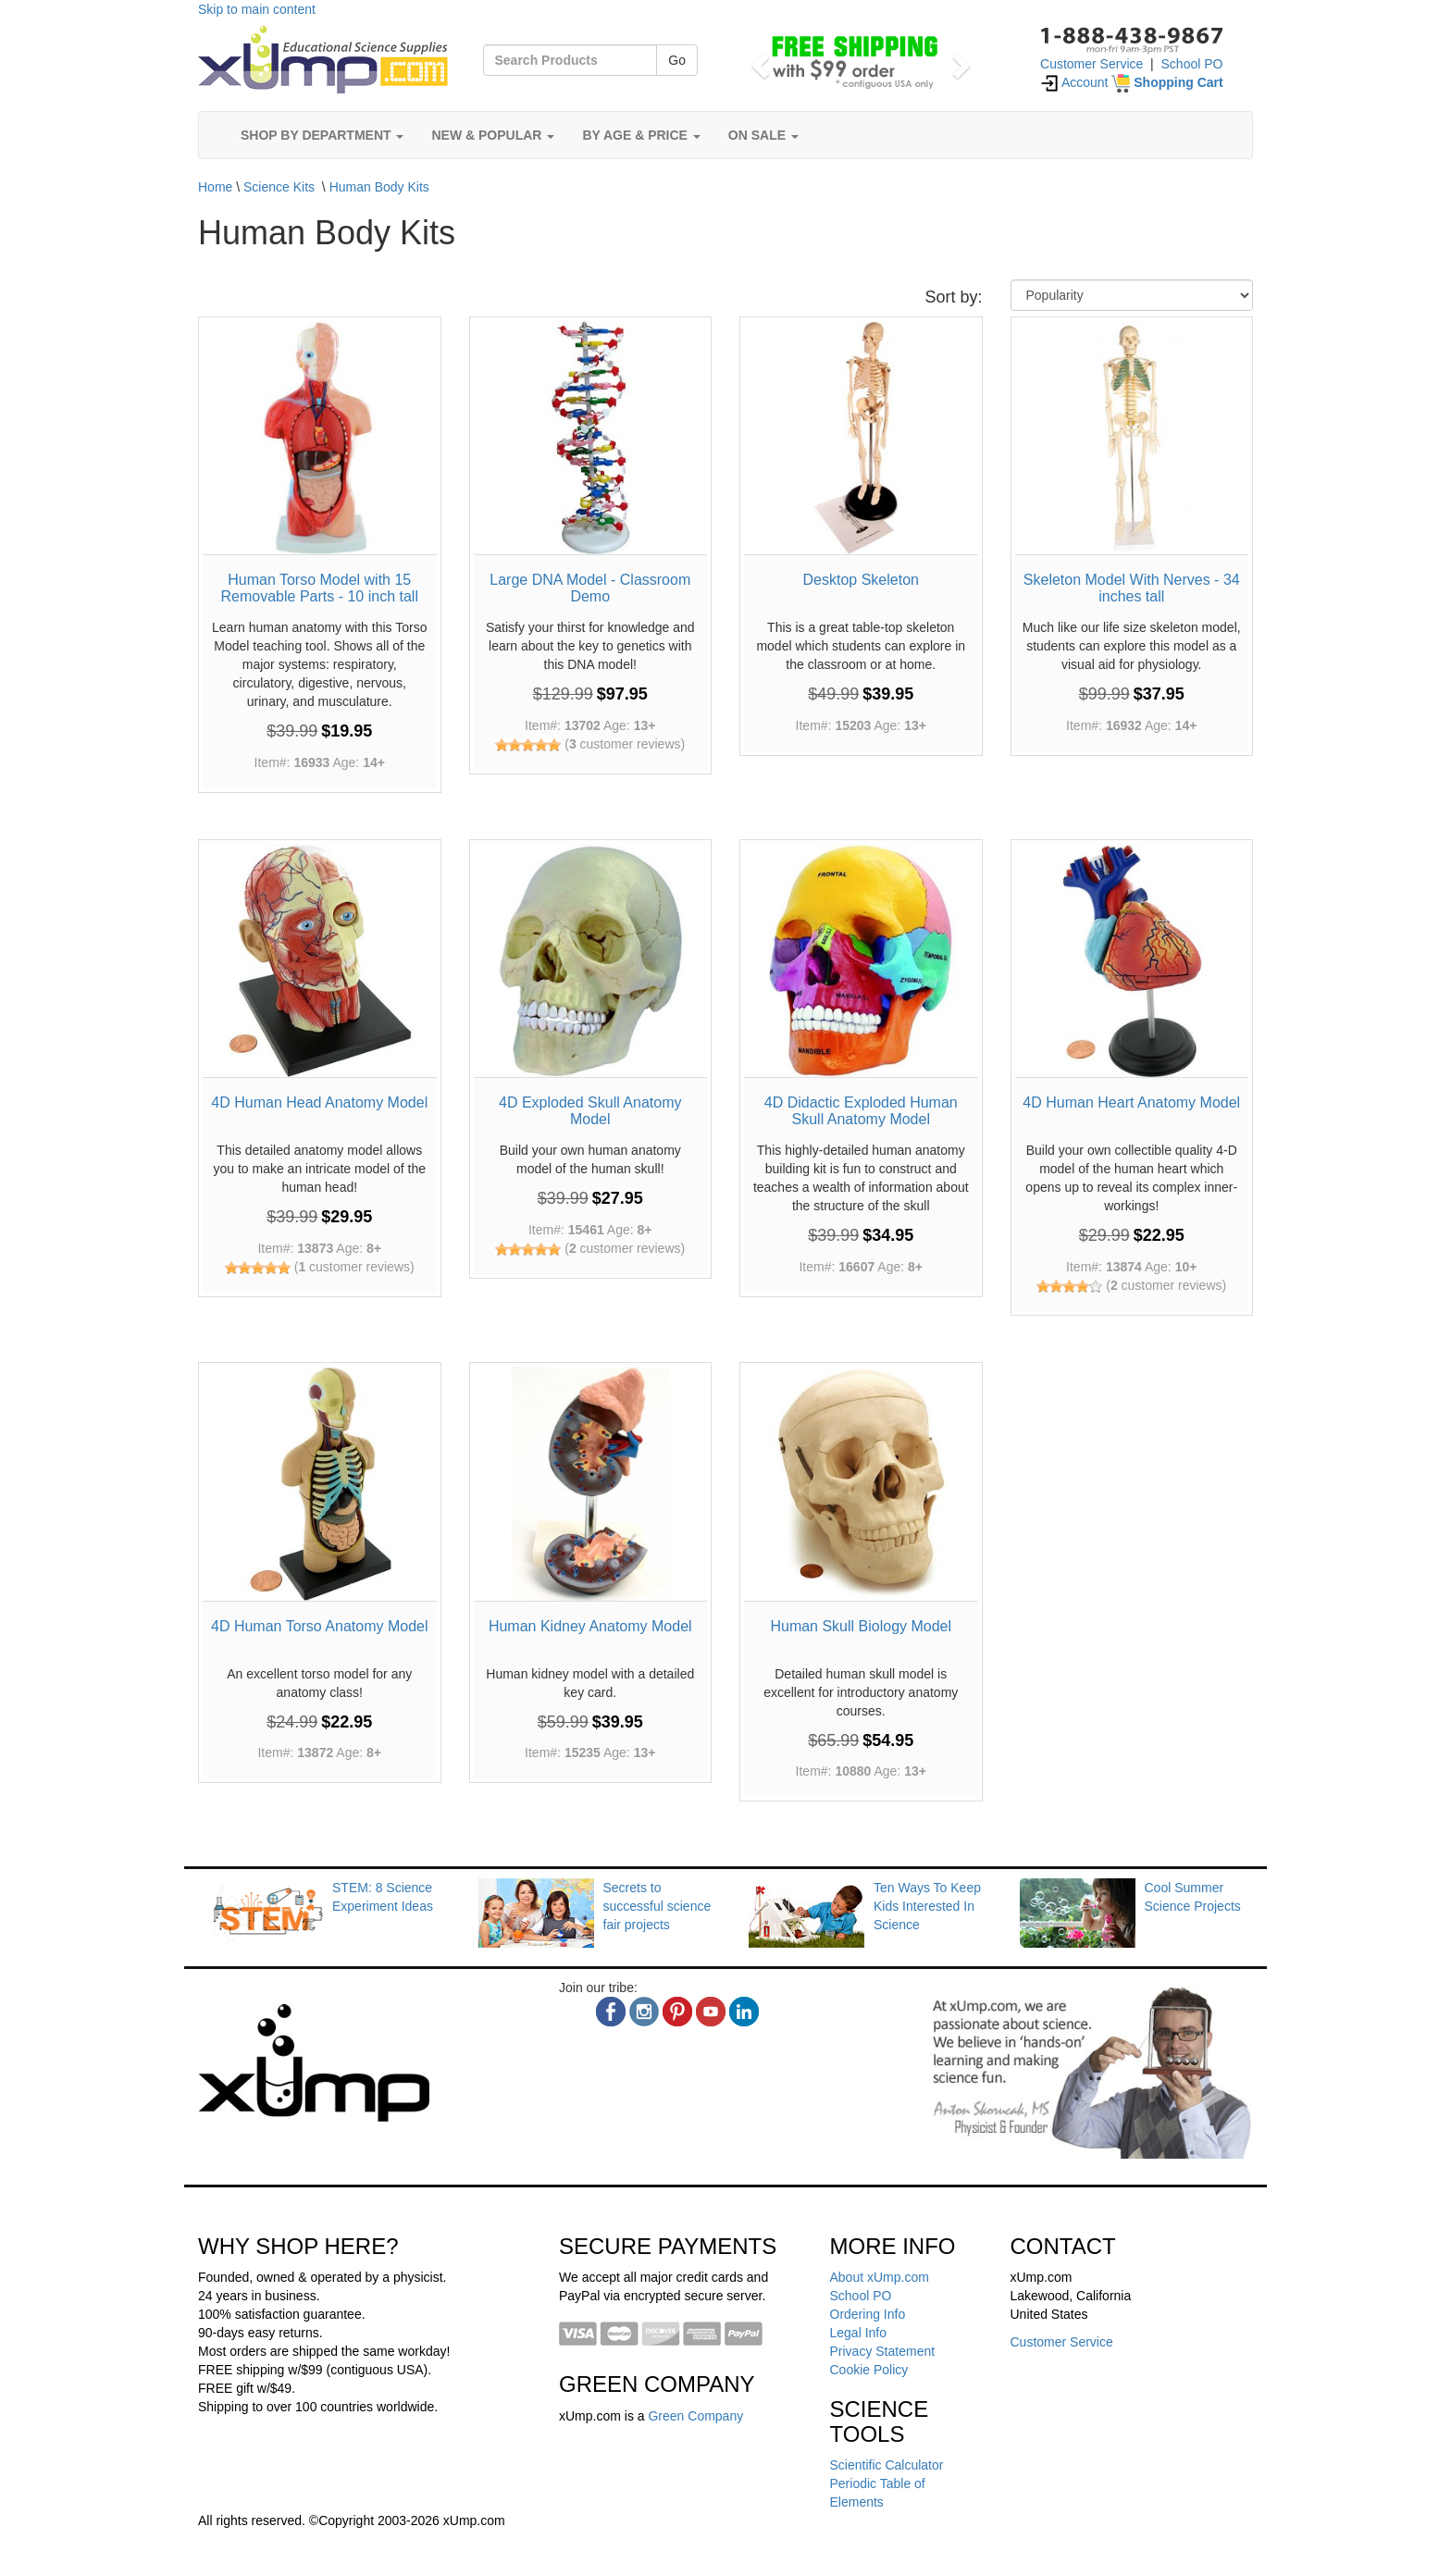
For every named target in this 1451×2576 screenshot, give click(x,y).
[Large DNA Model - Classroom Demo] (591, 438)
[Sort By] (1132, 295)
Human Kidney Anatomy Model (590, 1626)
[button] (757, 60)
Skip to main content (257, 9)
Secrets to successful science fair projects (657, 1906)
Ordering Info (868, 2314)
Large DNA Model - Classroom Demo (590, 588)
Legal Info (858, 2332)
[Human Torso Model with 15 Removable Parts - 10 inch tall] (320, 438)
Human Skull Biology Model (860, 1626)
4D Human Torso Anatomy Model (319, 1626)
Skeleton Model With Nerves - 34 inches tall (1131, 588)
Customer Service (1091, 63)
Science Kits (279, 187)
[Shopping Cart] (1166, 82)
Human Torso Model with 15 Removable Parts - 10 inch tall (319, 588)
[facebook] (611, 2011)
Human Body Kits (379, 187)
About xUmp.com (879, 2277)
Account (1074, 82)
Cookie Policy (869, 2369)
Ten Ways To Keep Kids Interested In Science (927, 1906)
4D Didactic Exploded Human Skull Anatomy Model (861, 1111)
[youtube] (711, 2011)
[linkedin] (744, 2011)
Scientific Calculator (887, 2465)
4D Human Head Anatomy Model (319, 1102)
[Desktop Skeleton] (861, 438)
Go (677, 60)
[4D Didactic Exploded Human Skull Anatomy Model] (861, 961)
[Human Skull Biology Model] (861, 1484)
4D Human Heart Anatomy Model (1131, 1102)
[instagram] (644, 2011)
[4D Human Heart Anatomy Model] (1132, 961)
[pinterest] (677, 2011)
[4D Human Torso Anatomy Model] (320, 1484)
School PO (1192, 63)
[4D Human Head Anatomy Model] (320, 961)
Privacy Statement (883, 2351)
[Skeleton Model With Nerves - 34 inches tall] (1132, 438)
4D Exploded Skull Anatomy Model (590, 1111)
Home (215, 187)
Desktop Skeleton (861, 580)
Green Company (695, 2416)
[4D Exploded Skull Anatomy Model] (591, 961)
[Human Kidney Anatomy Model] (591, 1484)
